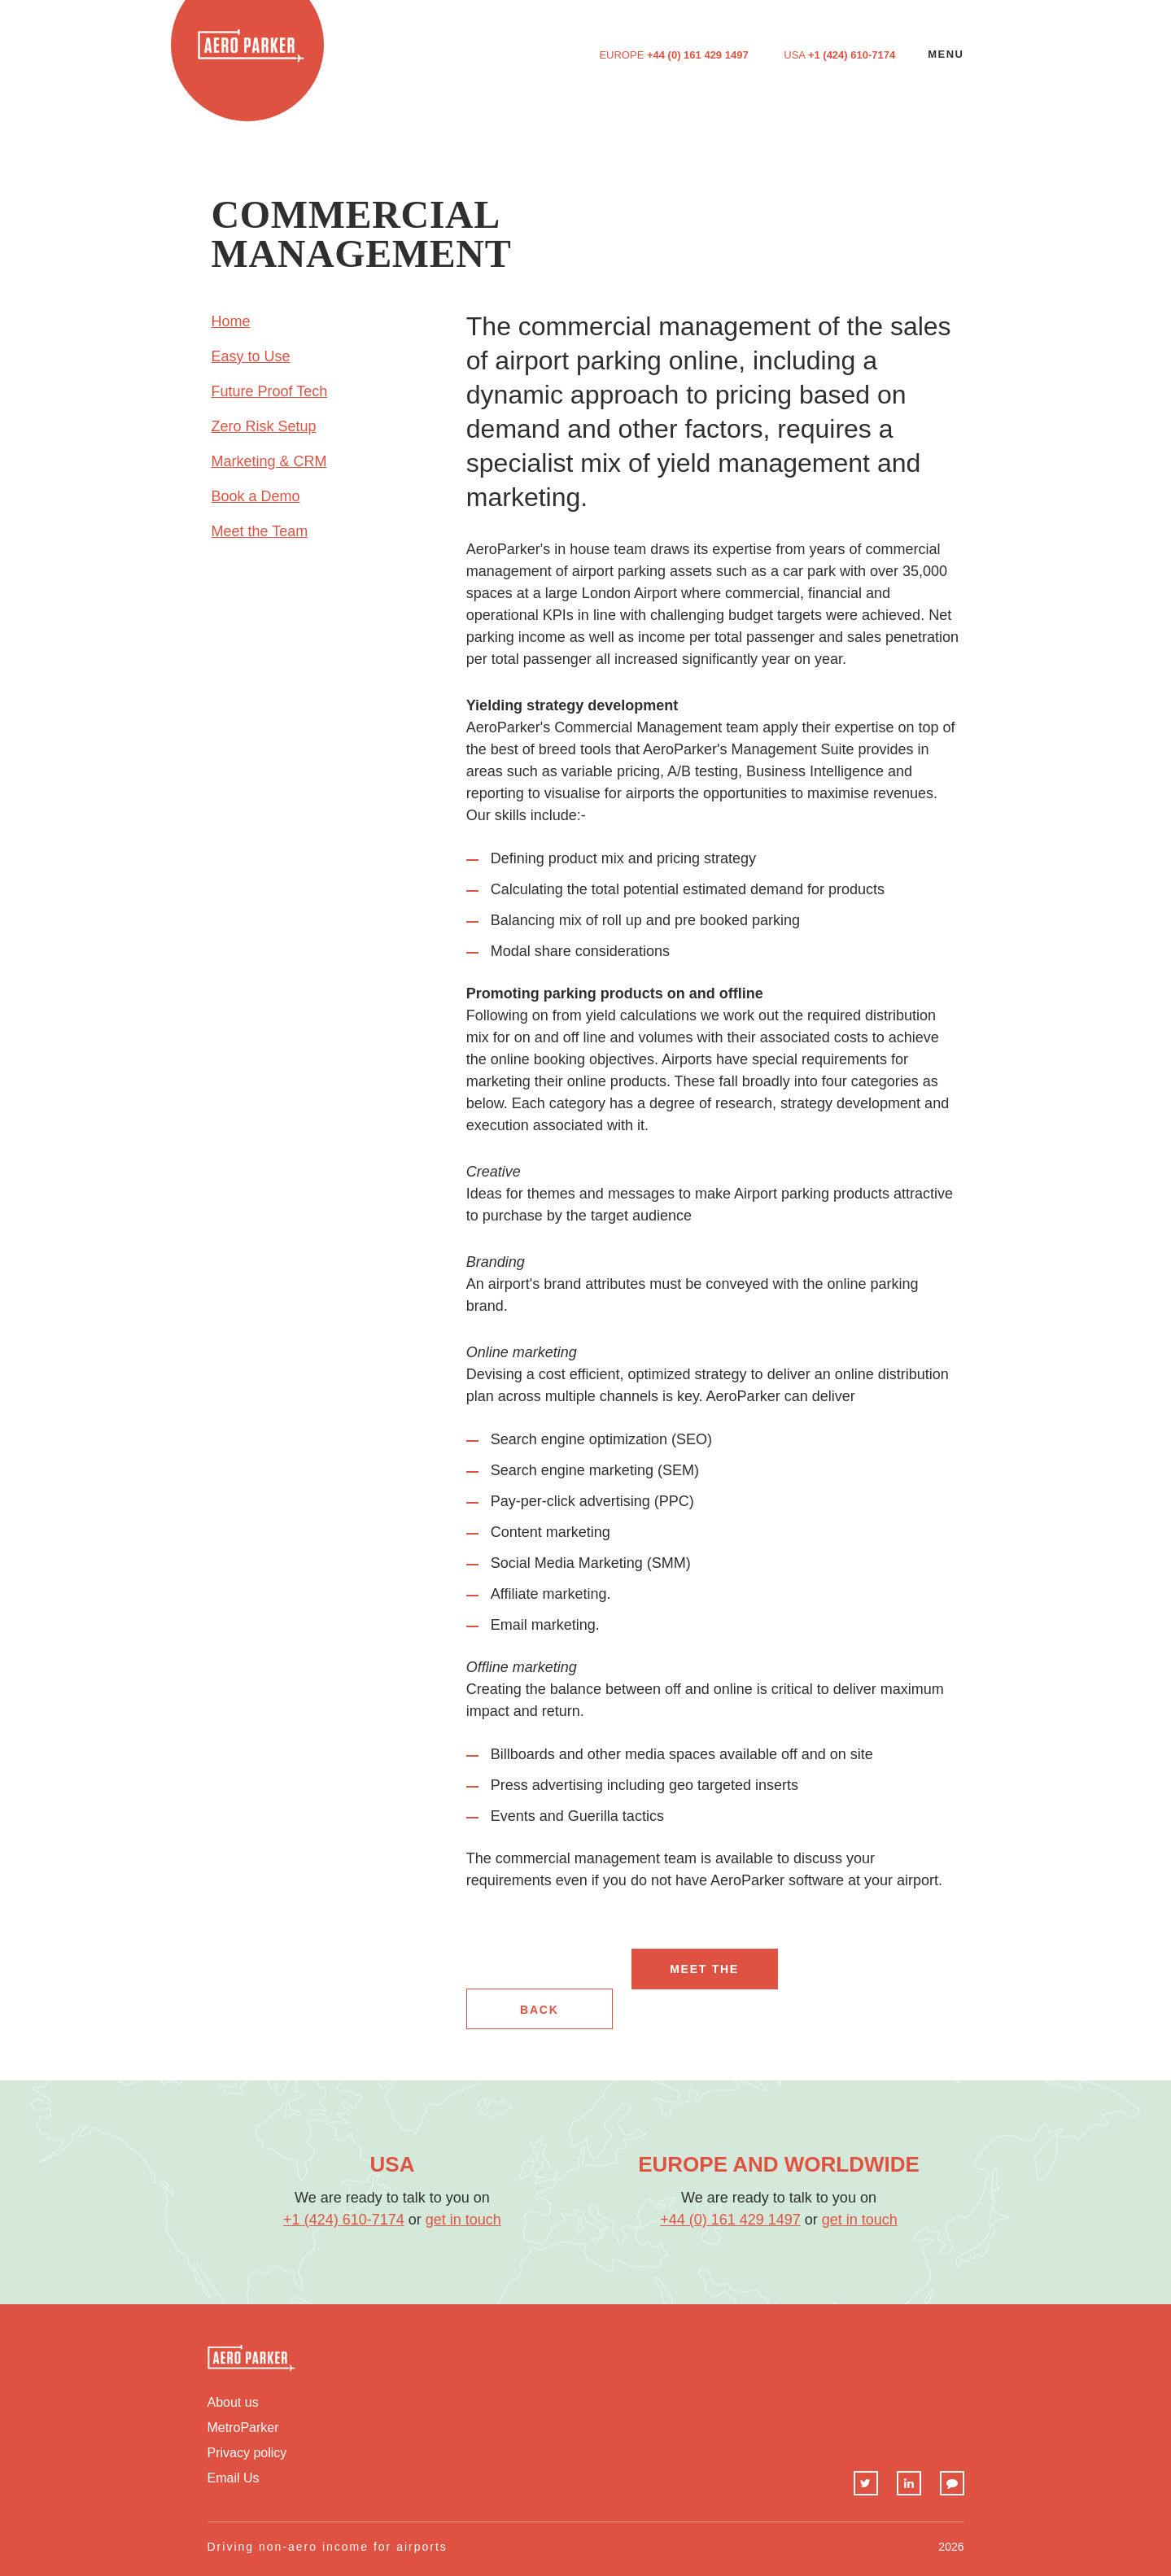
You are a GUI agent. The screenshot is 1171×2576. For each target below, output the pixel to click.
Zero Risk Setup (264, 426)
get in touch (463, 2219)
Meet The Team (704, 1976)
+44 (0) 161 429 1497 (698, 55)
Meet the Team (260, 531)
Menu (945, 54)
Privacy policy (247, 2453)
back (539, 2009)
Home (231, 321)
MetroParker (243, 2427)
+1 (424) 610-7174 (851, 55)
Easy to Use (251, 356)
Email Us (234, 2478)
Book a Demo (256, 496)
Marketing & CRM (269, 461)
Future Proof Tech (270, 391)
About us (233, 2402)
